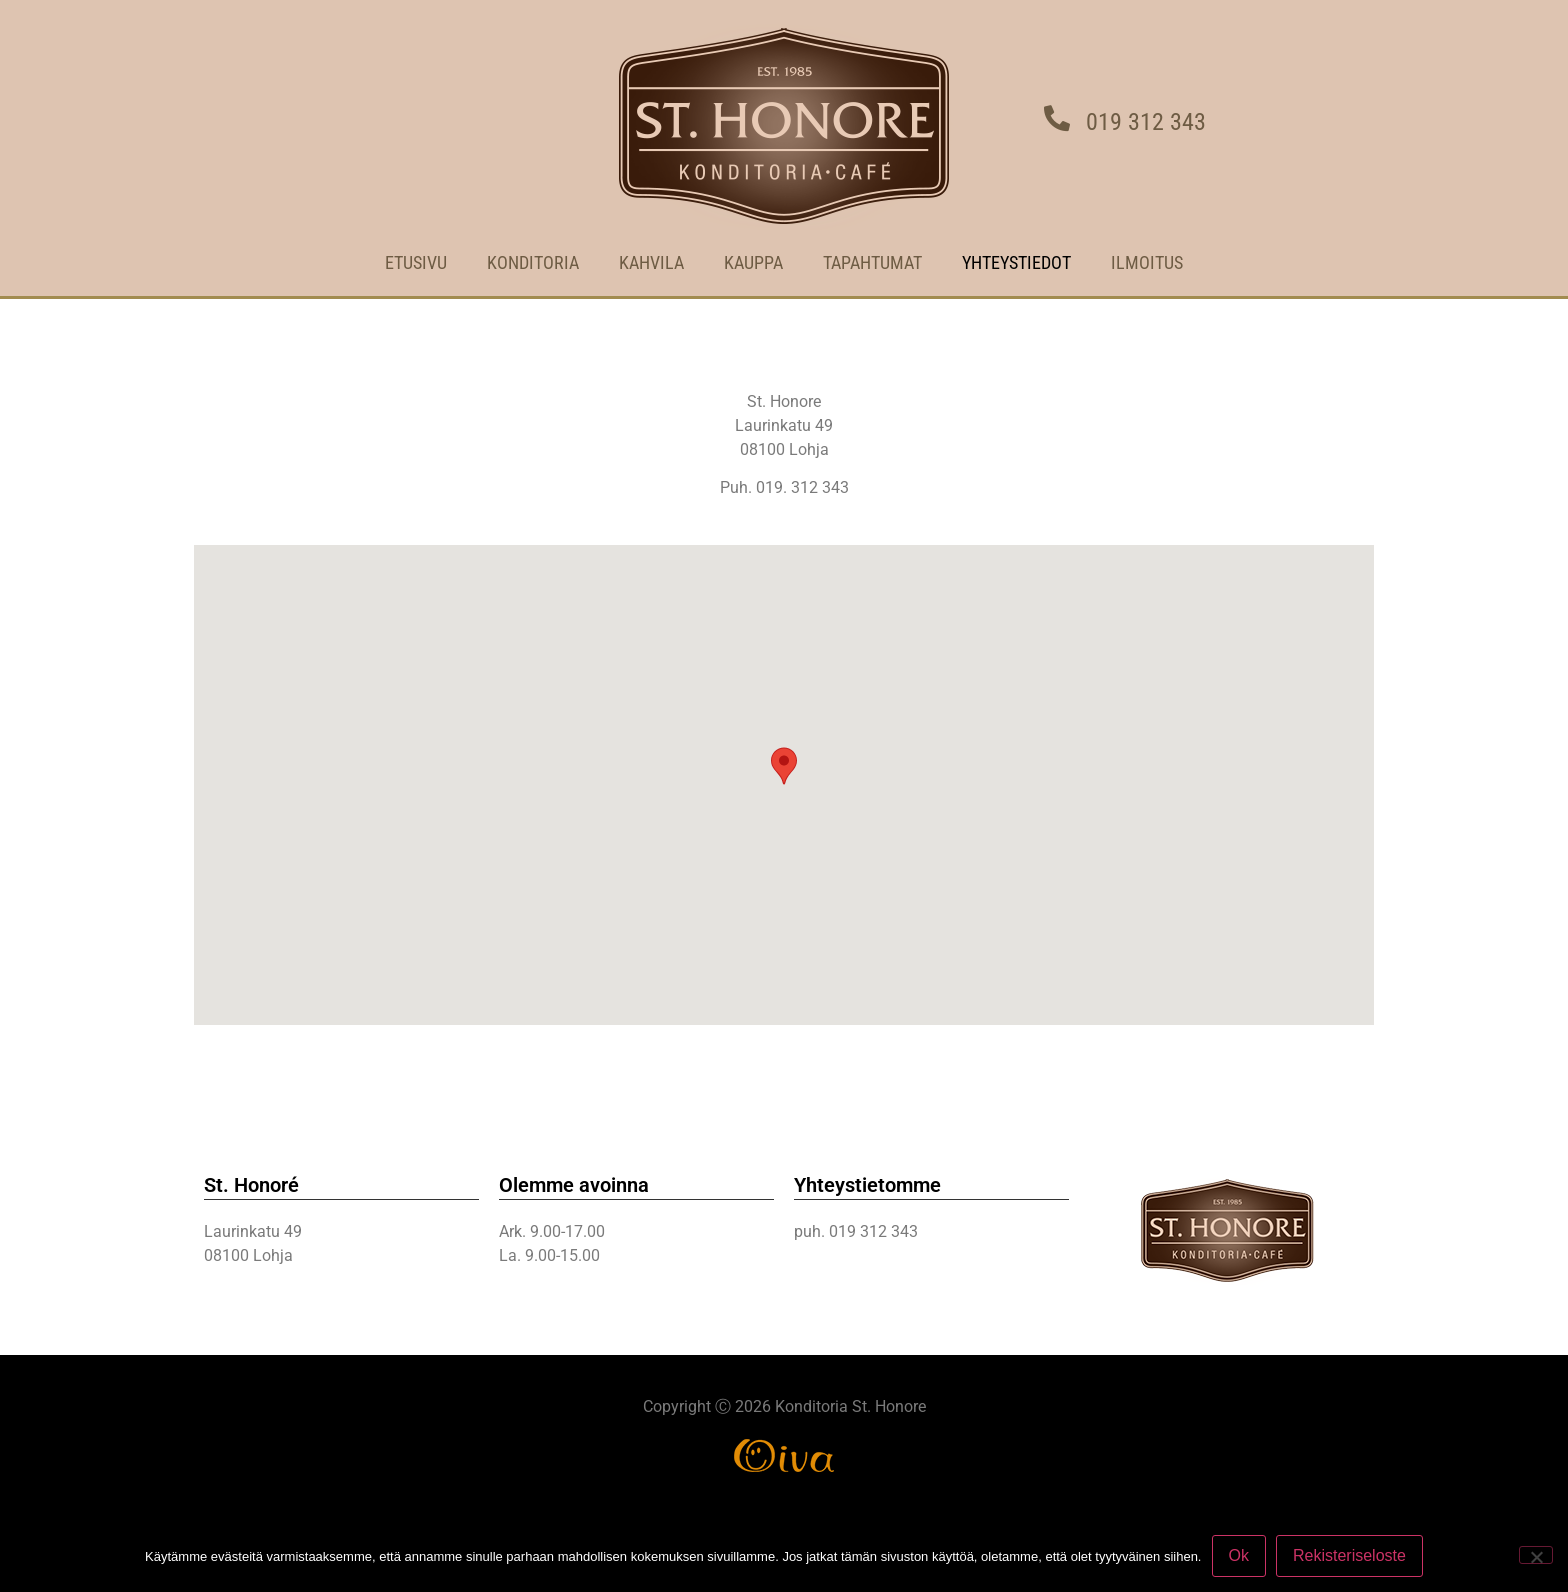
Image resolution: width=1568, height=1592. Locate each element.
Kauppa (753, 262)
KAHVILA (651, 262)
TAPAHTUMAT (872, 262)
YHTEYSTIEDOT (1016, 262)
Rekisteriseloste (1349, 1555)
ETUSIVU (416, 262)
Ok (1239, 1555)
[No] (1536, 1555)
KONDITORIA (533, 262)
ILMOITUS (1147, 262)
